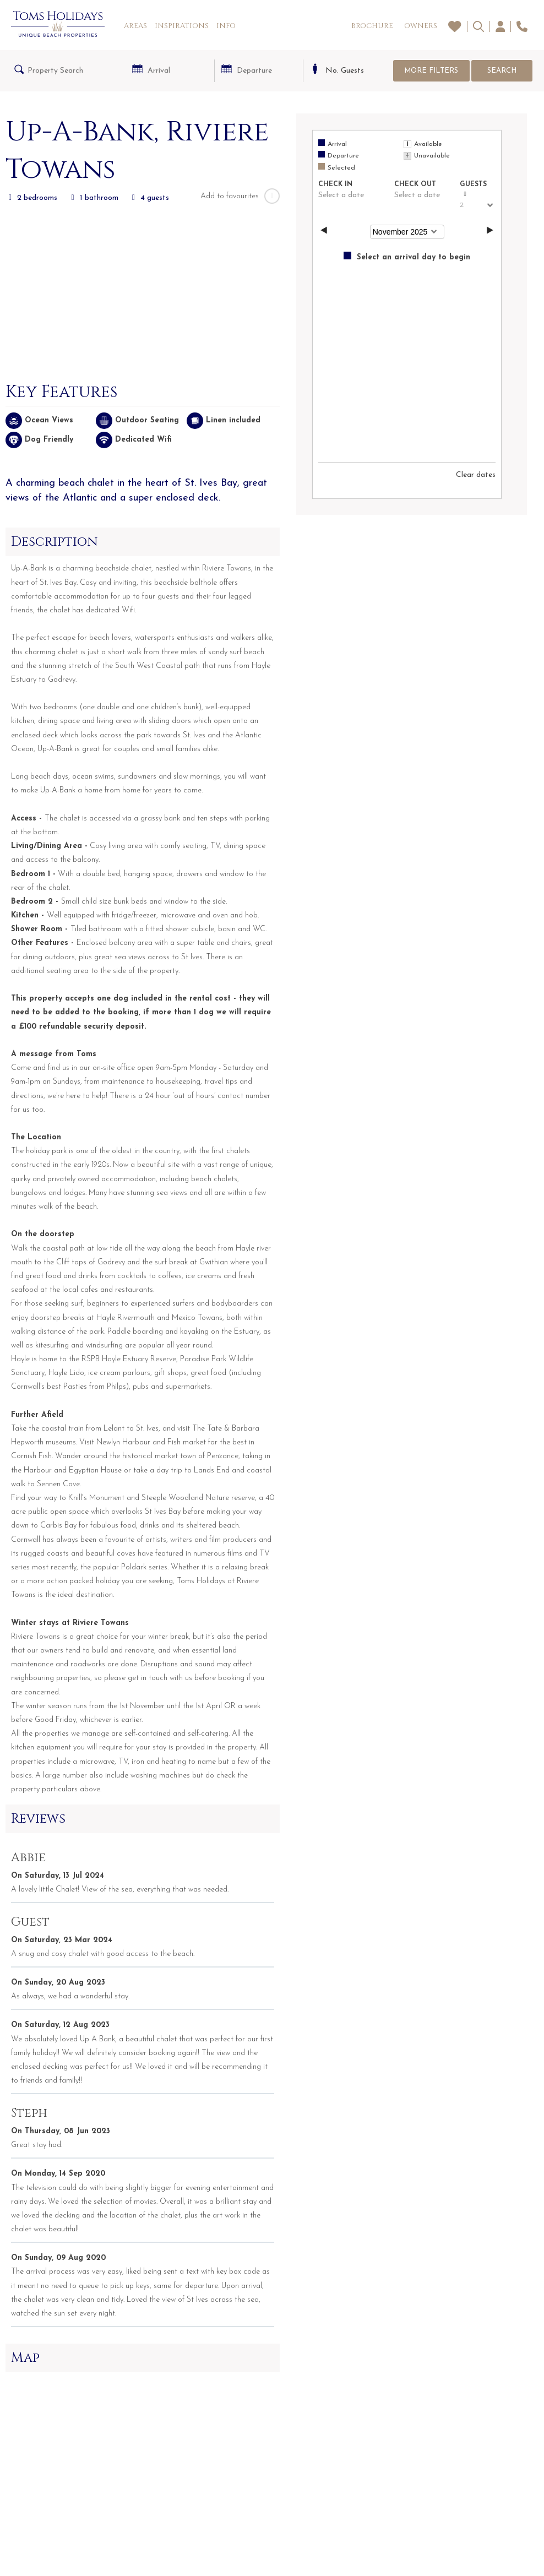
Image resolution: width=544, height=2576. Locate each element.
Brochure (372, 26)
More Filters (431, 70)
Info (226, 26)
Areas (135, 26)
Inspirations (182, 26)
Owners (420, 26)
